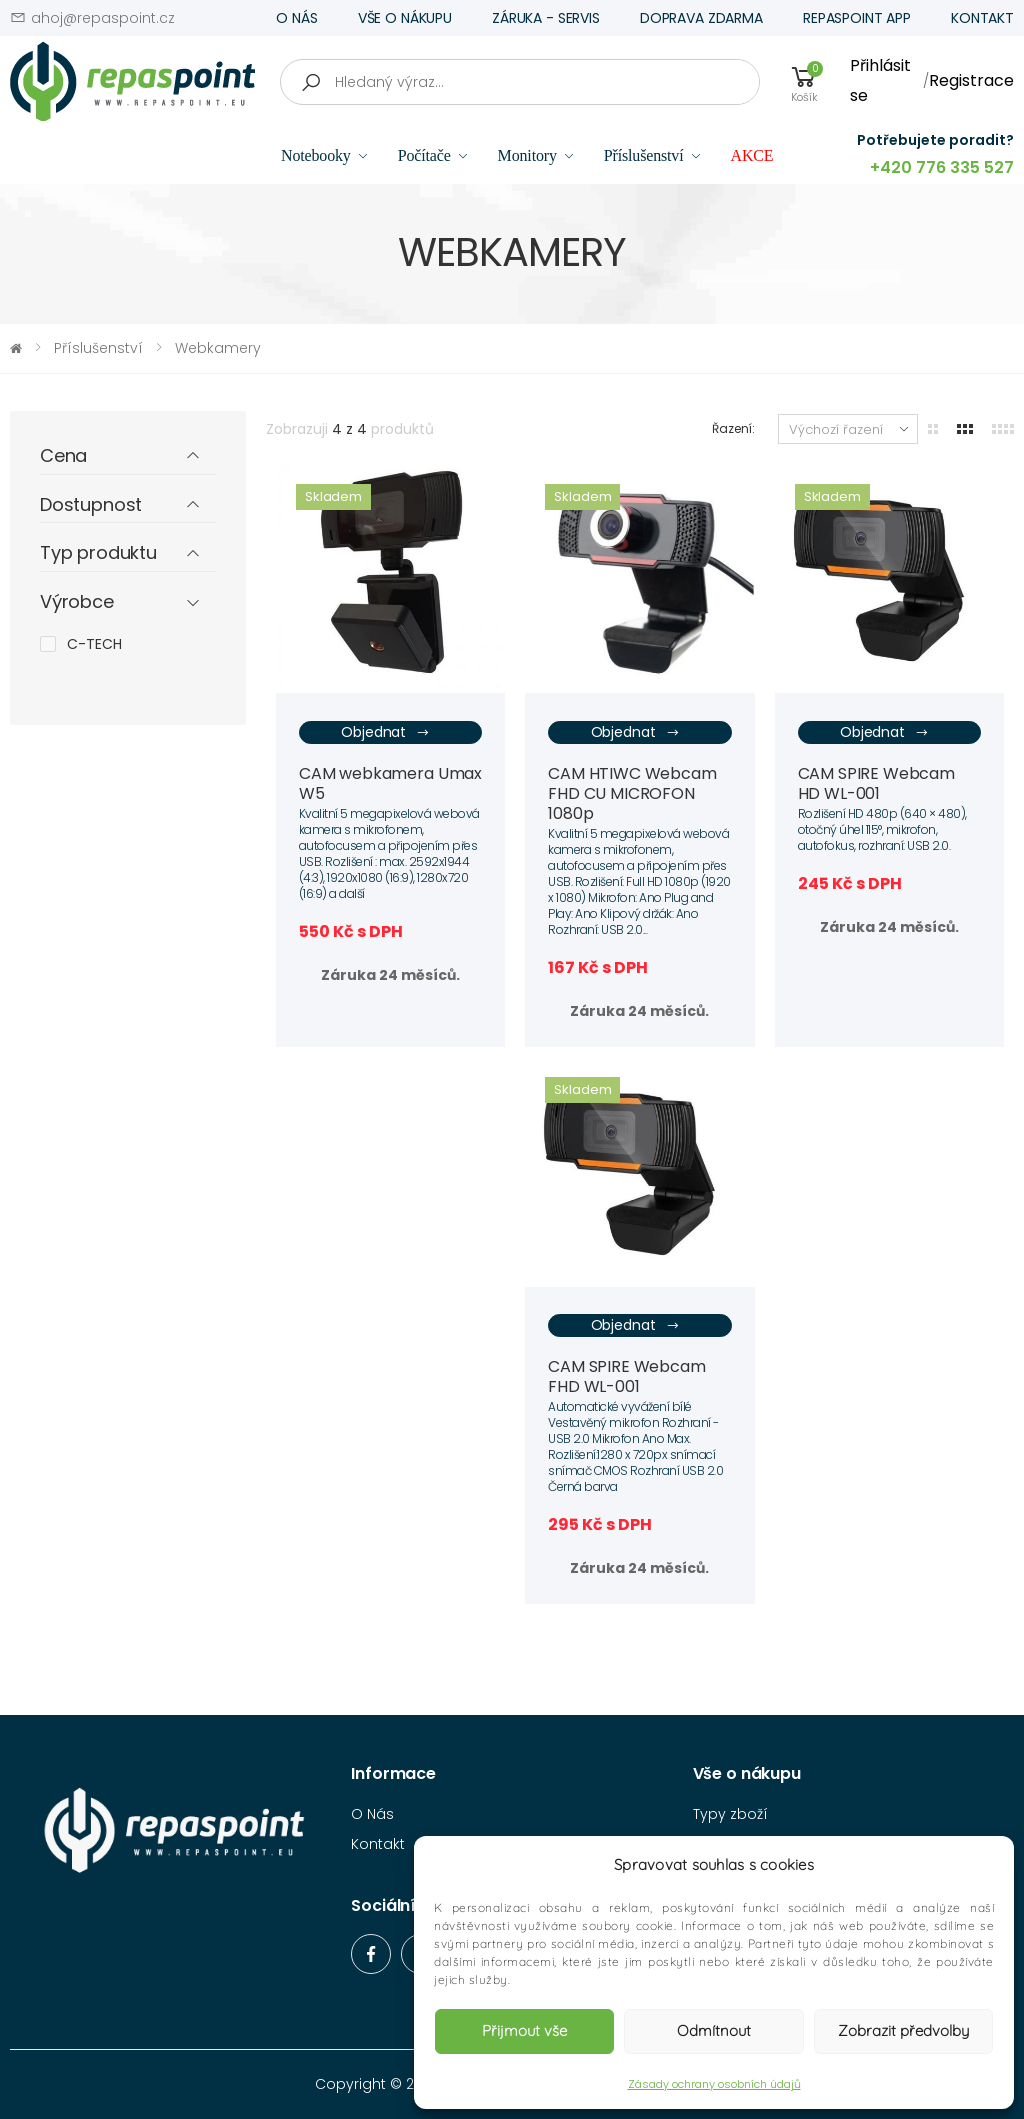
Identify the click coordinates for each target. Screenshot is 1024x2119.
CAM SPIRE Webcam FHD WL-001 (626, 1376)
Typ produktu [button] (98, 553)
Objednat (385, 732)
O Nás (372, 1814)
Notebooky (316, 155)
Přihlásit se (880, 80)
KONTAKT (982, 18)
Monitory (527, 155)
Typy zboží (730, 1814)
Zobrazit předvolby (903, 2030)
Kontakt (378, 1844)
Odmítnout (714, 2030)
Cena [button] (63, 456)
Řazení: (733, 428)
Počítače (424, 155)
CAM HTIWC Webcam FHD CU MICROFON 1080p (632, 793)
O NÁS (296, 18)
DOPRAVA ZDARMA (701, 18)
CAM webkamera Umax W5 (390, 783)
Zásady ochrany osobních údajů (714, 2084)
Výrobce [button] (77, 602)
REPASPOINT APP (857, 18)
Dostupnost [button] (91, 505)
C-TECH (94, 644)
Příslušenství (644, 155)
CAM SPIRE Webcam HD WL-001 (876, 783)
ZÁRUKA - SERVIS (546, 18)
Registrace (971, 80)
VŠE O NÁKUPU (405, 18)
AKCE (751, 155)
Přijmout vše (524, 2030)
